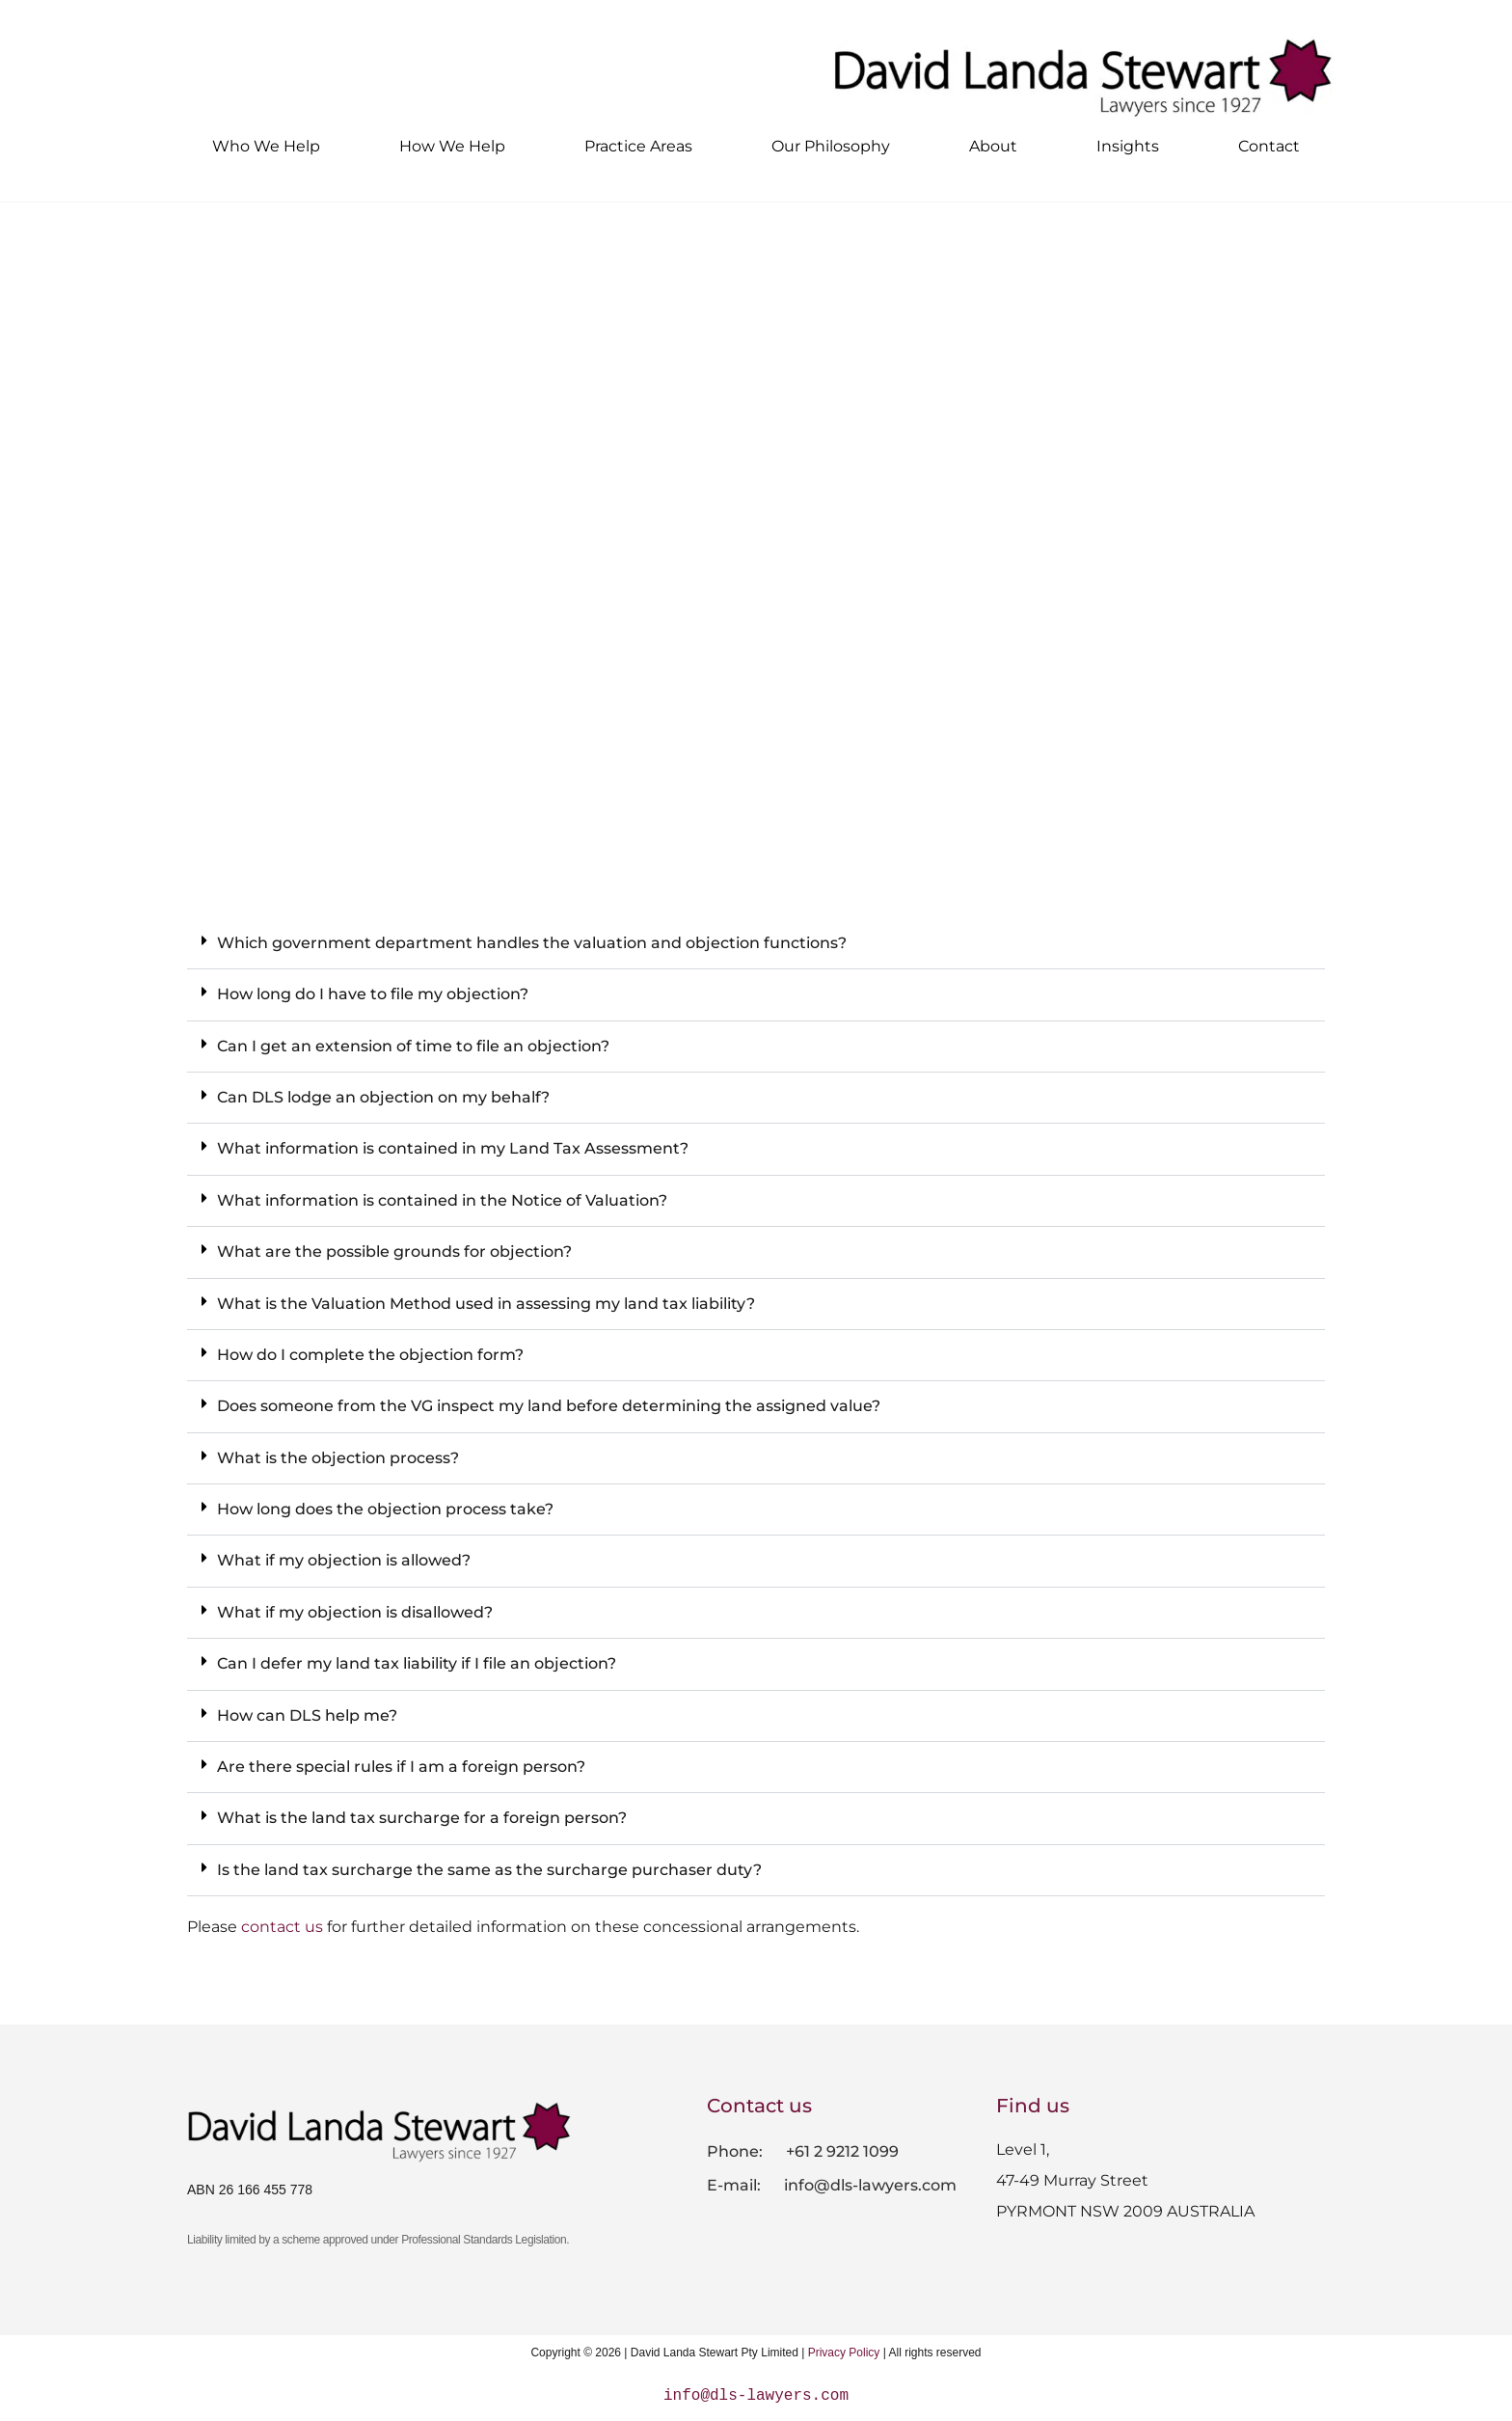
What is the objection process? (338, 1458)
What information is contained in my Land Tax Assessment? (452, 1148)
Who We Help (266, 146)
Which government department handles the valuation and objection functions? (532, 943)
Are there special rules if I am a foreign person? (401, 1766)
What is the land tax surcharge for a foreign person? (422, 1818)
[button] (756, 943)
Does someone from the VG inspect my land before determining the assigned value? (548, 1406)
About (993, 146)
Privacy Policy (844, 2352)
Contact (1269, 146)
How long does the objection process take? (385, 1509)
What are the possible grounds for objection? (394, 1251)
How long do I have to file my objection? (372, 994)
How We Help (452, 146)
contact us (282, 1927)
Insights (1127, 146)
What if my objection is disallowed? (355, 1612)
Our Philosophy (830, 146)
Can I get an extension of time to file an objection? (413, 1046)
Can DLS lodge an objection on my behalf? (383, 1097)
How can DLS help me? (307, 1715)
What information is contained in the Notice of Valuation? (442, 1200)
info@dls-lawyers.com (868, 2185)
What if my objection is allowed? (344, 1560)
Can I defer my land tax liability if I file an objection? (416, 1663)
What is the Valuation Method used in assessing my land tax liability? (486, 1303)
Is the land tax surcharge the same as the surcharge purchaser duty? (489, 1870)
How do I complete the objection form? (370, 1355)
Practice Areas (638, 146)
